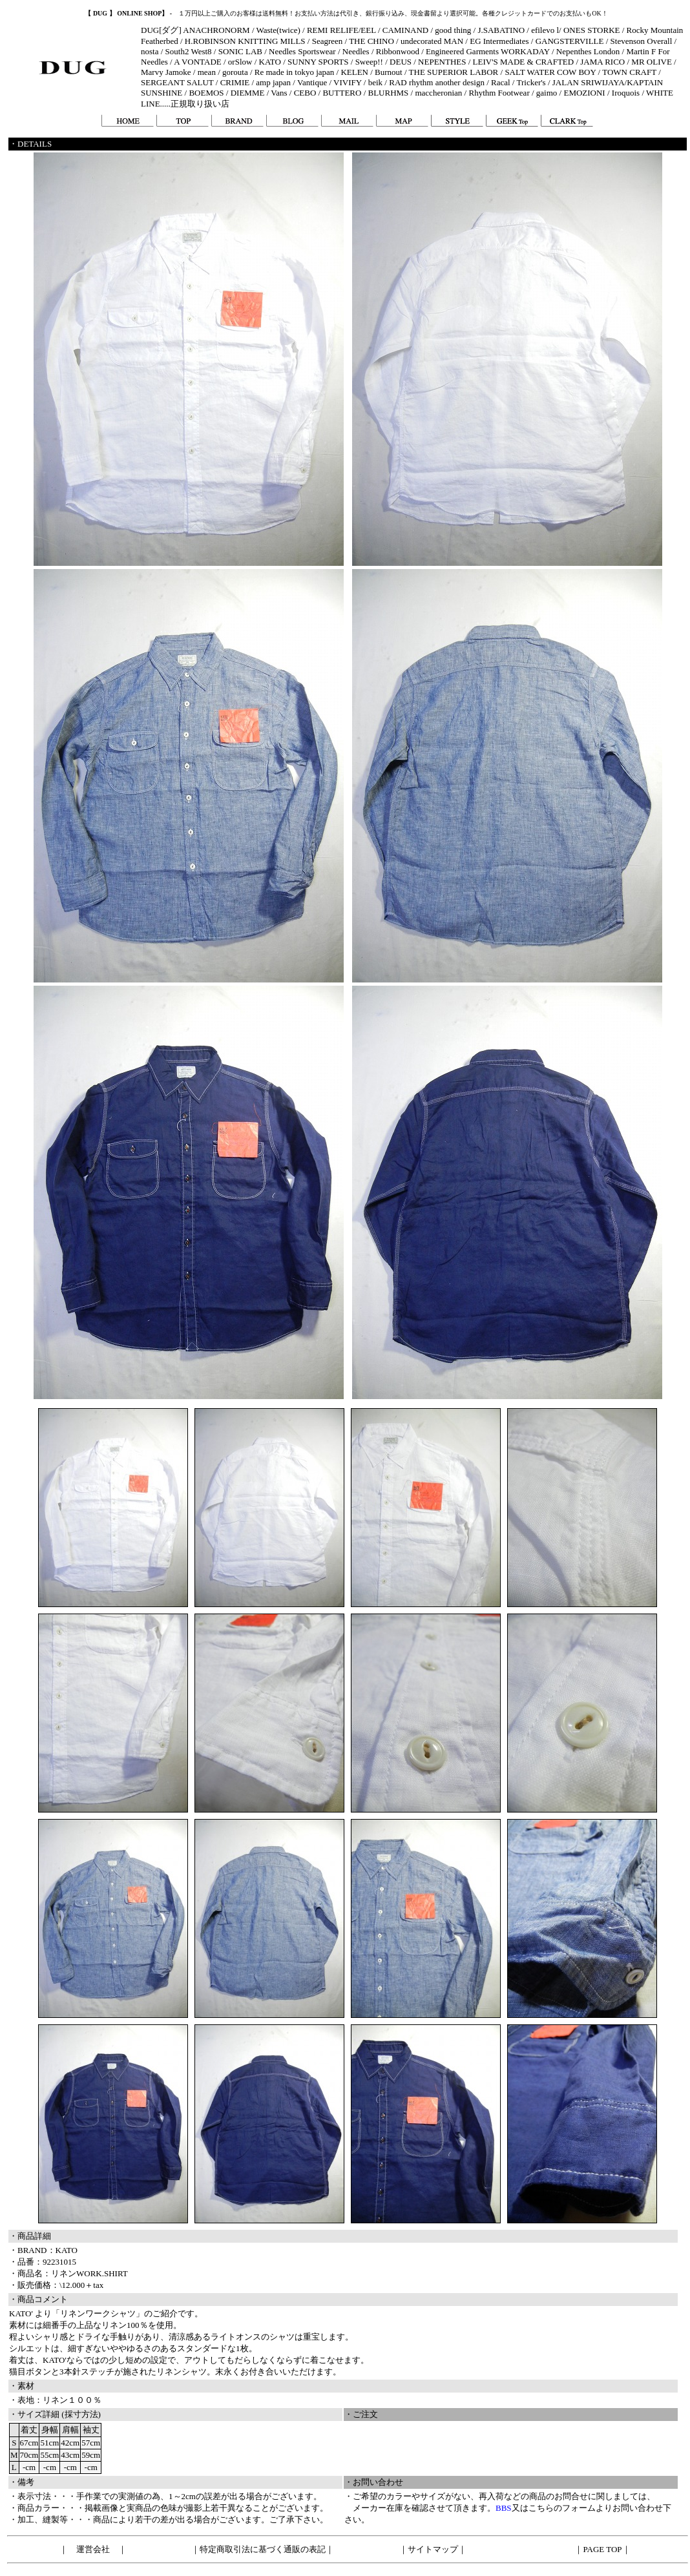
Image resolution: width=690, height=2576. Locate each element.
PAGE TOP (602, 2549)
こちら (541, 2508)
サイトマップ (433, 2549)
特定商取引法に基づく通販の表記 (263, 2549)
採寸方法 (81, 2414)
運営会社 (93, 2549)
